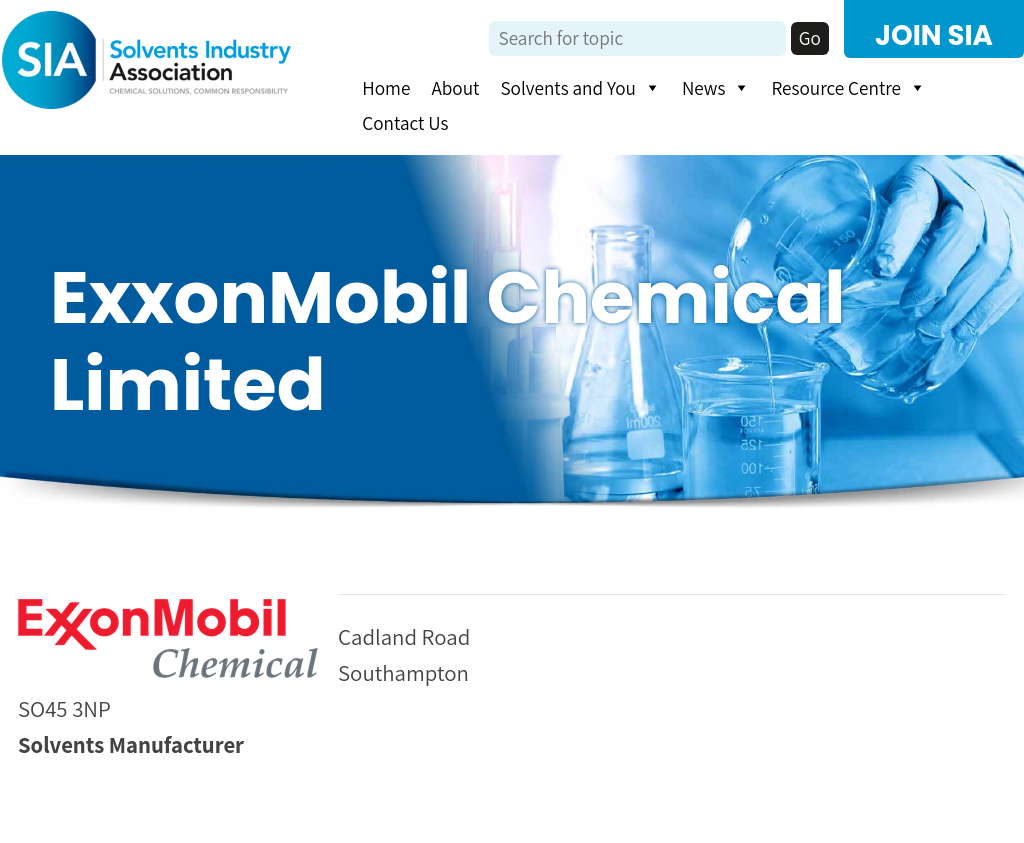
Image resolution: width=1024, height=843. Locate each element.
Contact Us (405, 123)
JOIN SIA (934, 35)
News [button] (716, 88)
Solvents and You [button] (580, 88)
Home (386, 88)
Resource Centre (848, 88)
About (455, 88)
